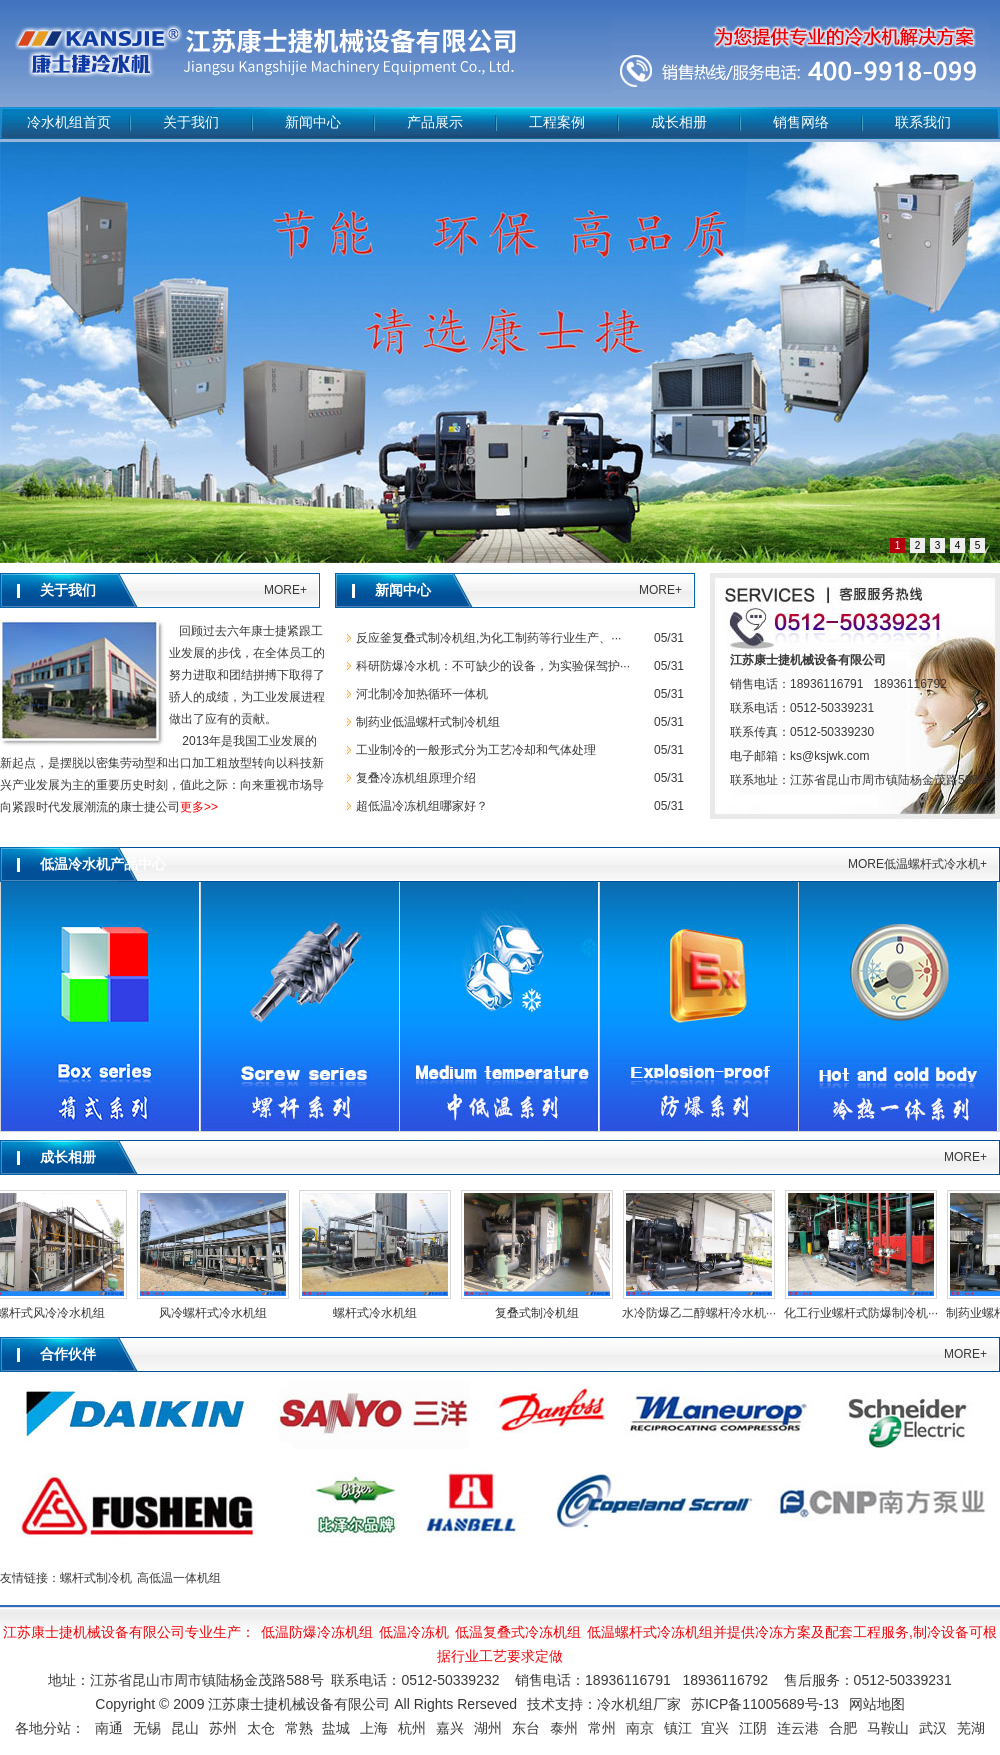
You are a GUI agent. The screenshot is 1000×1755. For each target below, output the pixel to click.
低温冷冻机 (414, 1632)
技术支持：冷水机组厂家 (604, 1704)
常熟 (299, 1728)
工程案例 (557, 122)
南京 (640, 1728)
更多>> (199, 807)
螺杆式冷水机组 (378, 1313)
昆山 (185, 1728)
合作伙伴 (68, 1354)
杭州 (412, 1728)
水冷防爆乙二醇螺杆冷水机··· (702, 1313)
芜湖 (971, 1728)
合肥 (843, 1728)
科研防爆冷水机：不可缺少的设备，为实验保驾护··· (493, 666)
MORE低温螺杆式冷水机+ (917, 864)
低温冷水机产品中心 (103, 864)
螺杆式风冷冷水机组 (54, 1313)
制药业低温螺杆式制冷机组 (428, 722)
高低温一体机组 (179, 1578)
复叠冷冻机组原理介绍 (416, 778)
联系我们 (923, 122)
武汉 (933, 1728)
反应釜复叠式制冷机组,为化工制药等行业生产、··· (488, 638)
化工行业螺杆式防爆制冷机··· (864, 1313)
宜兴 (715, 1728)
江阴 (753, 1728)
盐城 (336, 1728)
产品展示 (435, 122)
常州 (602, 1728)
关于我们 (191, 122)
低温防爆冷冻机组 (317, 1632)
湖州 (488, 1728)
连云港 (798, 1728)
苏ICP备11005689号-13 (765, 1704)
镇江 (678, 1728)
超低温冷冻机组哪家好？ (422, 806)
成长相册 (679, 122)
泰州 (564, 1728)
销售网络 (801, 122)
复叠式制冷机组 (540, 1313)
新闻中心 (313, 122)
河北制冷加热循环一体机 (422, 694)
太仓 (261, 1728)
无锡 (147, 1728)
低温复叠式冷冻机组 (518, 1632)
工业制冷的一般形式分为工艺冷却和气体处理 (476, 750)
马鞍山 (888, 1728)
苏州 (223, 1728)
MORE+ (285, 590)
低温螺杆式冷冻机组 (650, 1632)
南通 (109, 1728)
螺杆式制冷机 (96, 1578)
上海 (374, 1728)
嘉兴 (450, 1728)
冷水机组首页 (69, 122)
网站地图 (877, 1704)
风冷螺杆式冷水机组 (216, 1313)
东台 (526, 1728)
